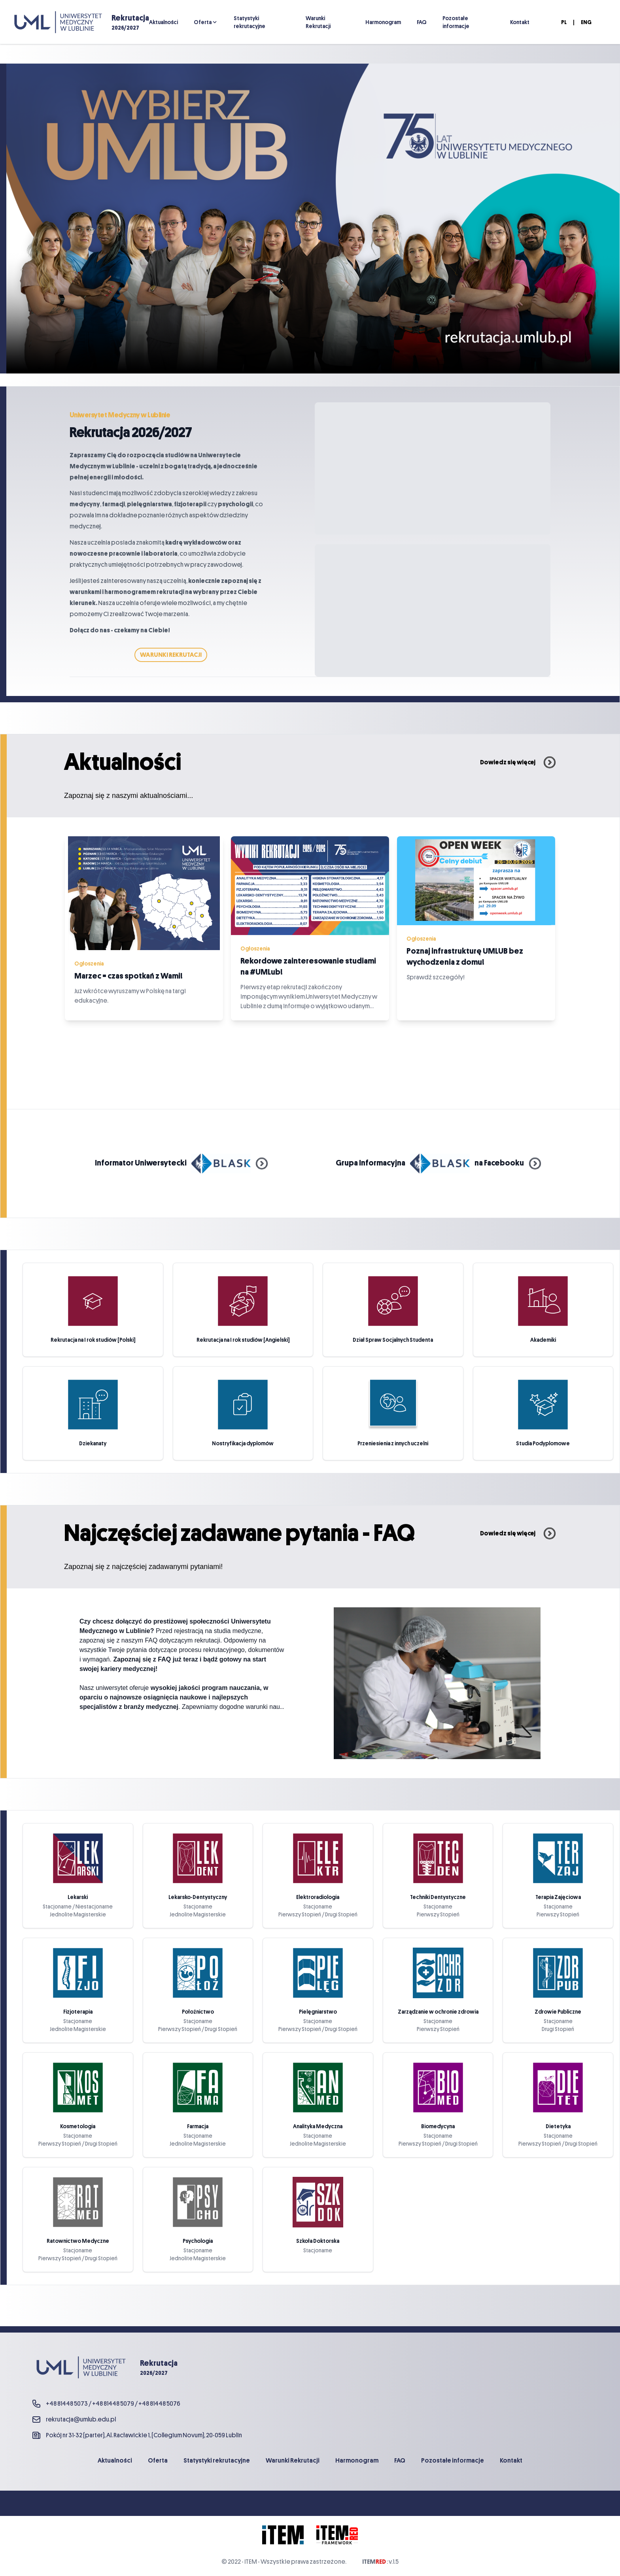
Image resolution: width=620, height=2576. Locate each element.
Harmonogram (383, 22)
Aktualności (163, 22)
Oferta (203, 22)
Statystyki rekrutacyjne (249, 22)
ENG (586, 22)
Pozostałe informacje (455, 22)
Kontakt (519, 22)
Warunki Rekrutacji (318, 22)
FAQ (422, 22)
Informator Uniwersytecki (181, 1163)
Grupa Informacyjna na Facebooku (438, 1163)
